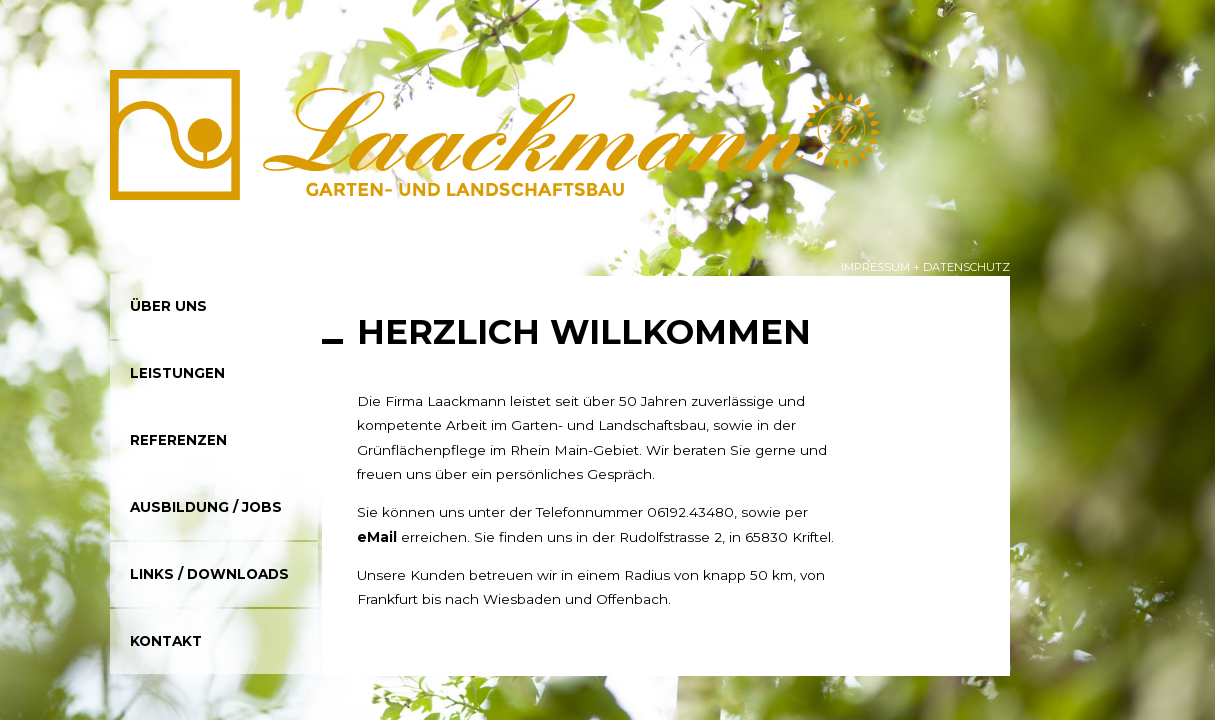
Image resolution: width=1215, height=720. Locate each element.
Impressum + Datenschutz (925, 267)
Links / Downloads (209, 574)
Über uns (168, 306)
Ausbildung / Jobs (206, 507)
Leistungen (177, 373)
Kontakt (166, 641)
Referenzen (178, 440)
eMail (377, 537)
